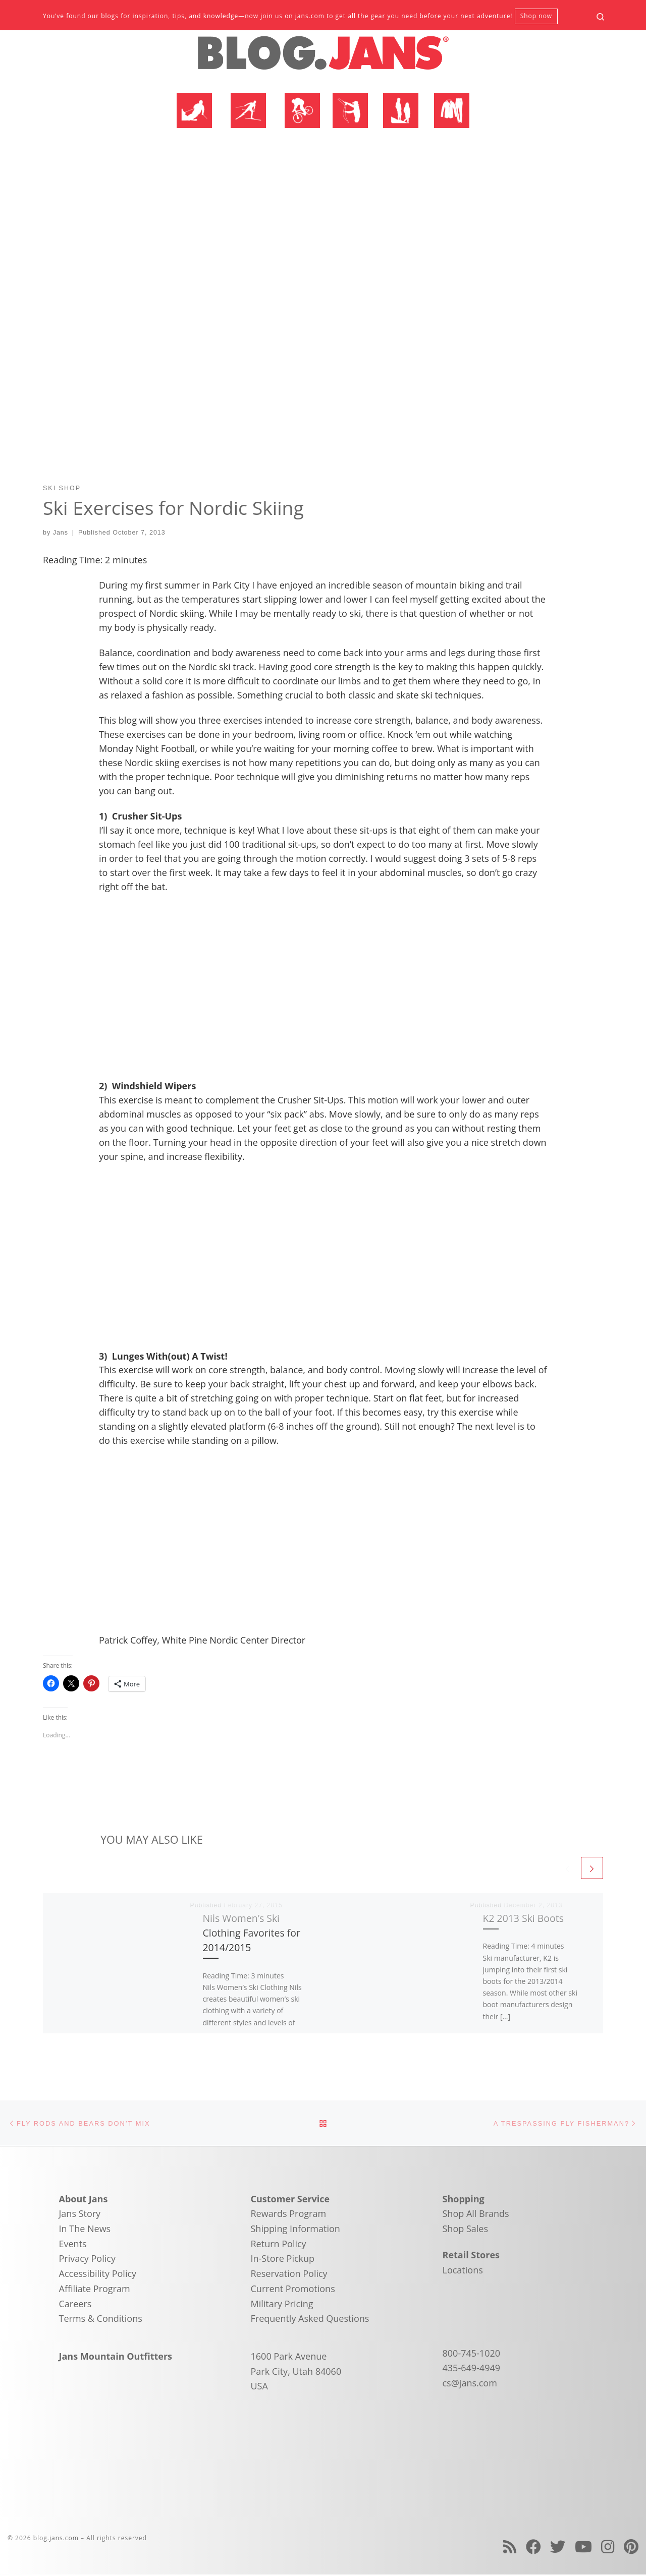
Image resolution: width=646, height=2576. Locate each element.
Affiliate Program (94, 2290)
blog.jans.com (56, 2539)
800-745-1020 (472, 2354)
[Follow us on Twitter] (557, 2547)
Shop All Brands (476, 2215)
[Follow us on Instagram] (607, 2547)
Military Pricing (282, 2305)
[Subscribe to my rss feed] (509, 2547)
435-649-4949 (472, 2369)
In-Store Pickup (283, 2260)
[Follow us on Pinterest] (631, 2547)
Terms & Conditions (100, 2319)
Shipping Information (295, 2229)
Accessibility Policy (98, 2274)
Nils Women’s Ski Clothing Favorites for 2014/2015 (251, 1932)
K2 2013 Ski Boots (523, 1918)
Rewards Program (289, 2215)
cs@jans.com (470, 2384)
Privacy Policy (87, 2260)
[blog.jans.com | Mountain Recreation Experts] (323, 57)
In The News (85, 2229)
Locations (463, 2271)
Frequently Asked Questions (310, 2319)
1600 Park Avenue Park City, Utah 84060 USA (296, 2372)
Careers (75, 2305)
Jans (60, 532)
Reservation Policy (289, 2274)
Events (73, 2245)
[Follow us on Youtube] (583, 2547)
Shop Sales (466, 2229)
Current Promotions (293, 2290)
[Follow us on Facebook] (533, 2547)
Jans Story (80, 2215)
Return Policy (278, 2245)
